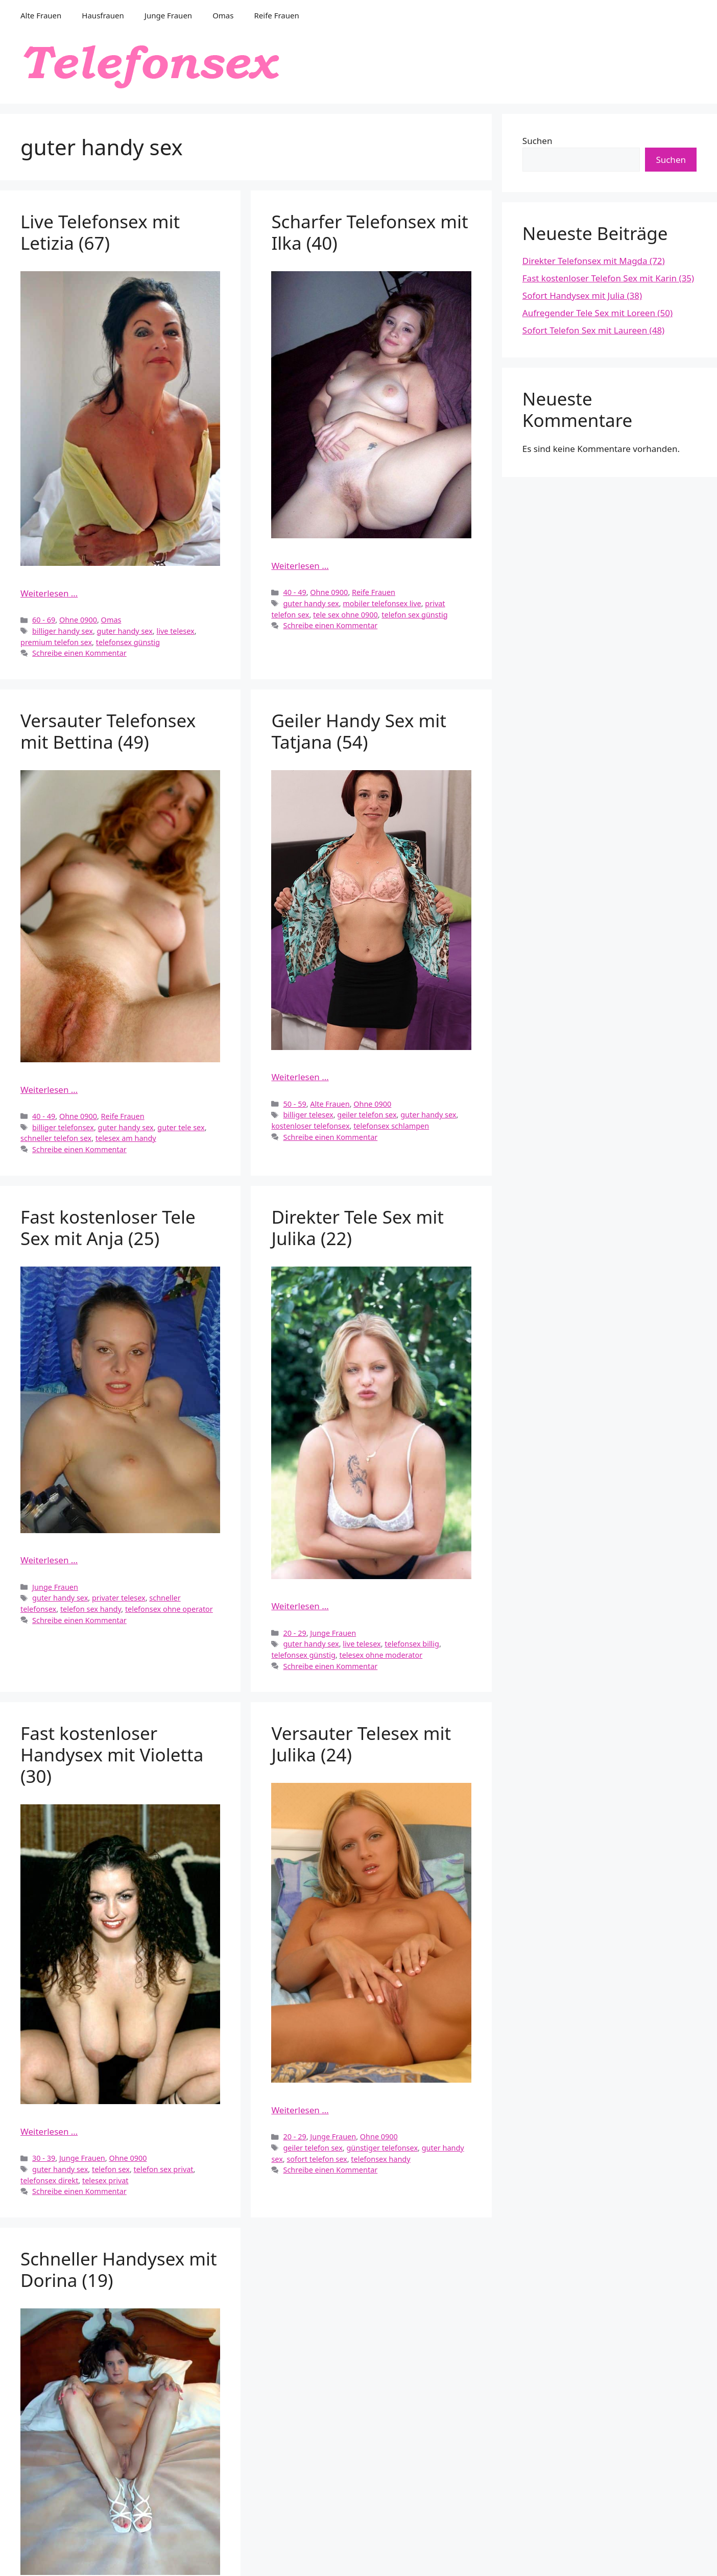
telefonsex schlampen (391, 1126)
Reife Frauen (276, 15)
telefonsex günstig (128, 642)
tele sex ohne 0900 (345, 614)
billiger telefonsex (63, 1127)
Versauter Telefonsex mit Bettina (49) (108, 731)
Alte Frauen (40, 15)
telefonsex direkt (49, 2180)
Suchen (537, 141)
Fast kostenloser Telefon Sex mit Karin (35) (608, 278)
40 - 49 (294, 592)
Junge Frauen (168, 15)
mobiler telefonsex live (382, 603)
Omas (222, 15)
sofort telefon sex (316, 2159)
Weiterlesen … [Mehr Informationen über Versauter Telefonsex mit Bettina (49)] (49, 1089)
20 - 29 (294, 1633)
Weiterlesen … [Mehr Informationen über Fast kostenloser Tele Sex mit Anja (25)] (49, 1560)
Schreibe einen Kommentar (79, 653)
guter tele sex (180, 1127)
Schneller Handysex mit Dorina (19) (118, 2269)
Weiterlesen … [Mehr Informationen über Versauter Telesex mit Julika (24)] (299, 2110)
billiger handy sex (62, 631)
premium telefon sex (56, 642)
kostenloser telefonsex (310, 1126)
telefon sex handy (90, 1609)
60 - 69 (43, 620)
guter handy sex (125, 631)
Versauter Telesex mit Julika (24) (361, 1744)
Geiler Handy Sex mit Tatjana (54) (358, 731)
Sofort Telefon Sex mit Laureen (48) (593, 330)
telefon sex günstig (414, 614)
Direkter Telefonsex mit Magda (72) (593, 261)
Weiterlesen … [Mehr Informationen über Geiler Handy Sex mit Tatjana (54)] (299, 1077)
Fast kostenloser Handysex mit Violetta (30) (111, 1754)
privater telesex (119, 1598)
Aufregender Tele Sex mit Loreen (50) (597, 313)
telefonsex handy (380, 2159)
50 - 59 (294, 1104)
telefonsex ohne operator (169, 1609)
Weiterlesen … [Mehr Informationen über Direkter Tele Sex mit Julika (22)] (299, 1606)
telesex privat (105, 2180)
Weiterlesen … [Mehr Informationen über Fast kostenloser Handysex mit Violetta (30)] (49, 2131)
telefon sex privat (164, 2169)
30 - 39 (43, 2158)
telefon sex (111, 2169)
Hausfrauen (103, 15)
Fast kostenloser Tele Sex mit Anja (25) (108, 1227)
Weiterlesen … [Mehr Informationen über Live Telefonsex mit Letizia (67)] (49, 593)
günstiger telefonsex (382, 2148)
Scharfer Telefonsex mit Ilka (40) (369, 232)
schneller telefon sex (55, 1138)
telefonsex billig (412, 1644)
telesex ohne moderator (380, 1655)
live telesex (175, 631)
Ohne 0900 (78, 620)
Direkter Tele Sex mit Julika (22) (357, 1227)
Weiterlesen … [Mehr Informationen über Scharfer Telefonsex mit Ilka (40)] (299, 565)
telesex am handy (125, 1138)
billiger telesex (308, 1114)
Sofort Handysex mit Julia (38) (582, 295)
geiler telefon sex (366, 1114)
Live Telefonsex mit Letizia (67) (100, 232)
